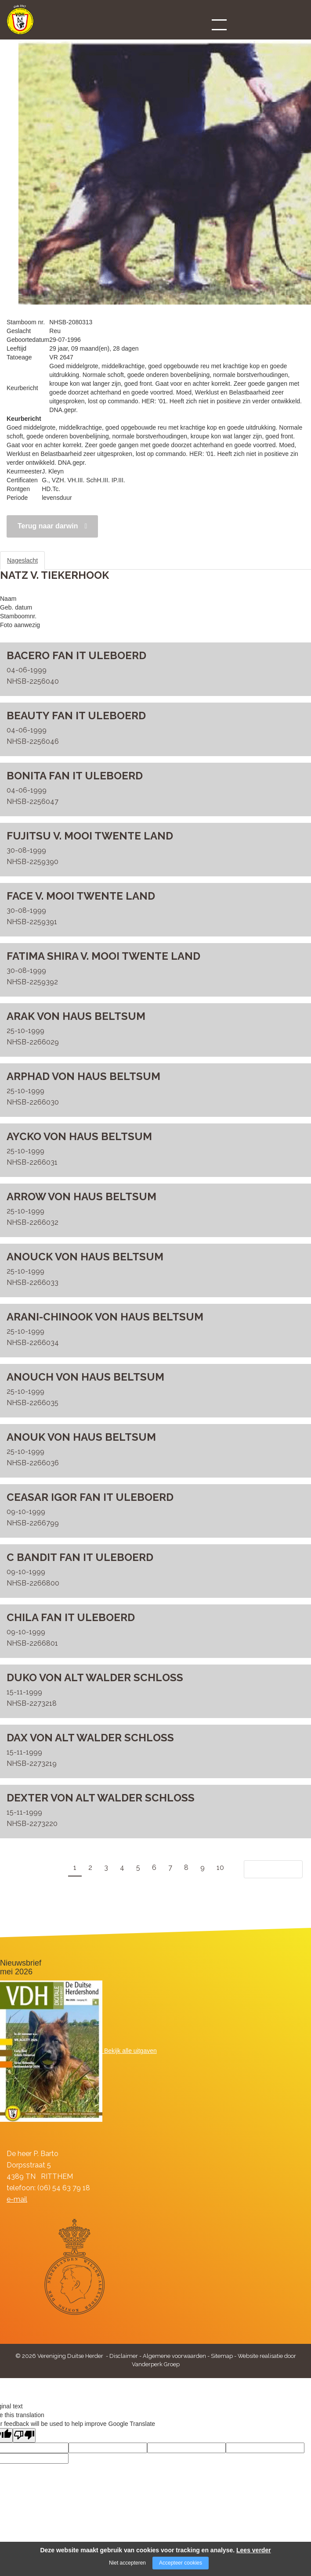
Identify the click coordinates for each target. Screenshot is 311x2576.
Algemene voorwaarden (174, 2356)
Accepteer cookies (180, 2563)
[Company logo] (20, 23)
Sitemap (222, 2356)
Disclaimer (123, 2356)
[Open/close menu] (219, 24)
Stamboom (68, 560)
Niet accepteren (127, 2563)
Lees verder (253, 2550)
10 (220, 1867)
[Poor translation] (24, 2435)
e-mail (17, 2199)
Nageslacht (22, 560)
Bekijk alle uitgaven (130, 2050)
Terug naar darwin (48, 526)
